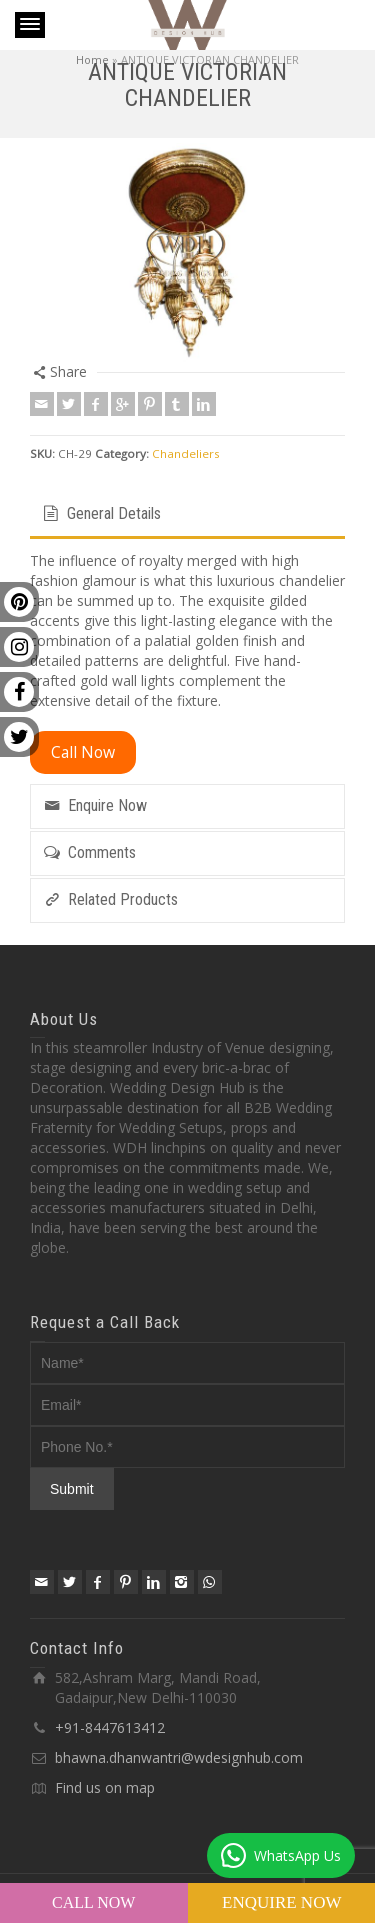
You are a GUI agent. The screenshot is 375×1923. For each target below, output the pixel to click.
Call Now (93, 1902)
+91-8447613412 (110, 1727)
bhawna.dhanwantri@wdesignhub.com (179, 1757)
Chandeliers (186, 453)
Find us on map (105, 1787)
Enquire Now (281, 1902)
